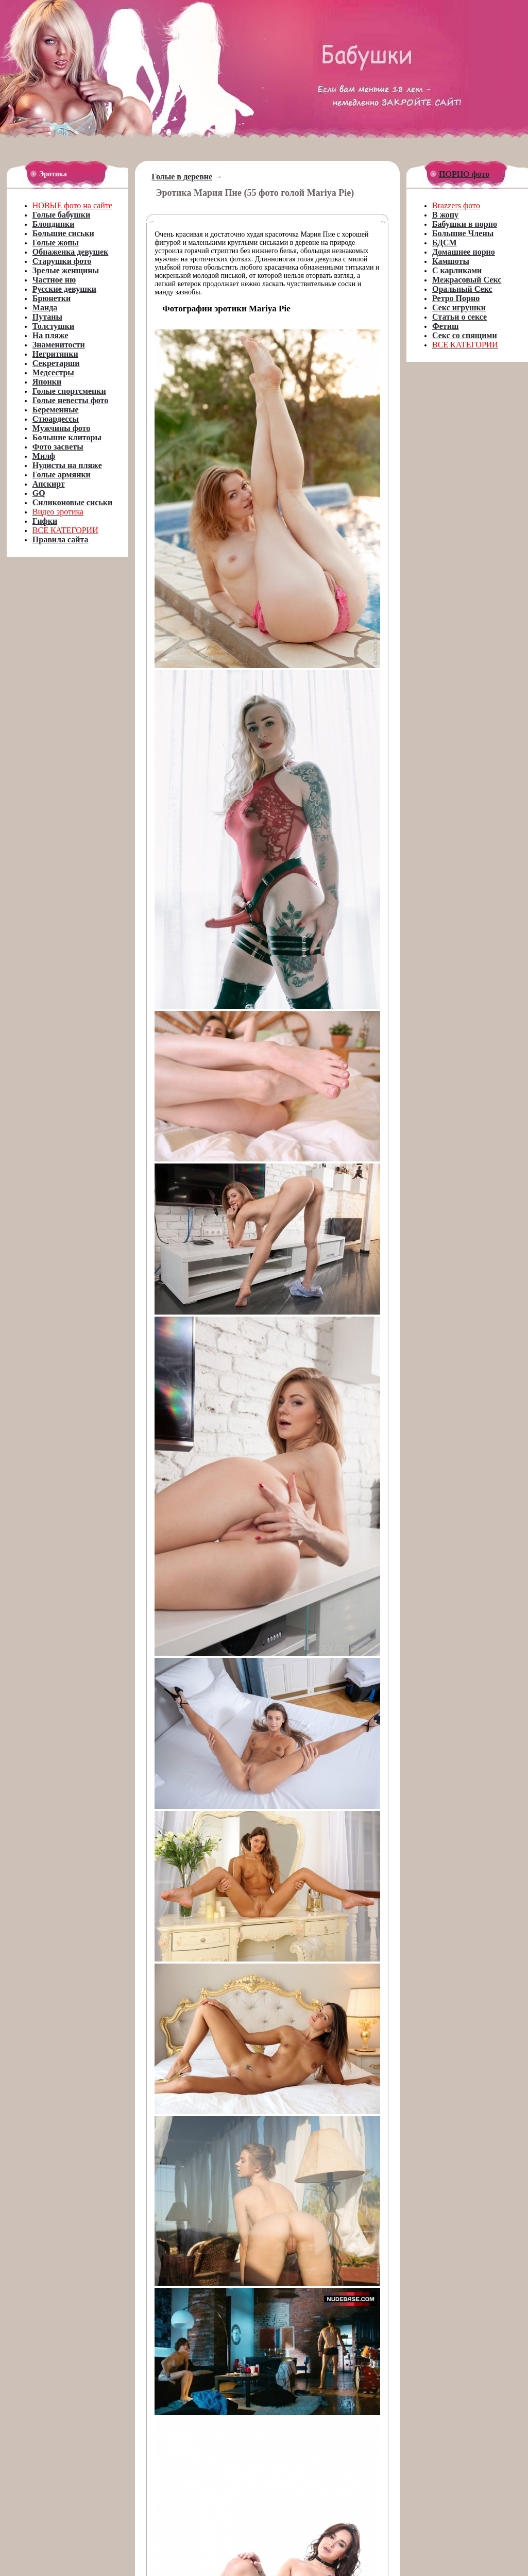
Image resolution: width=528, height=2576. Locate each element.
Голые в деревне (181, 176)
